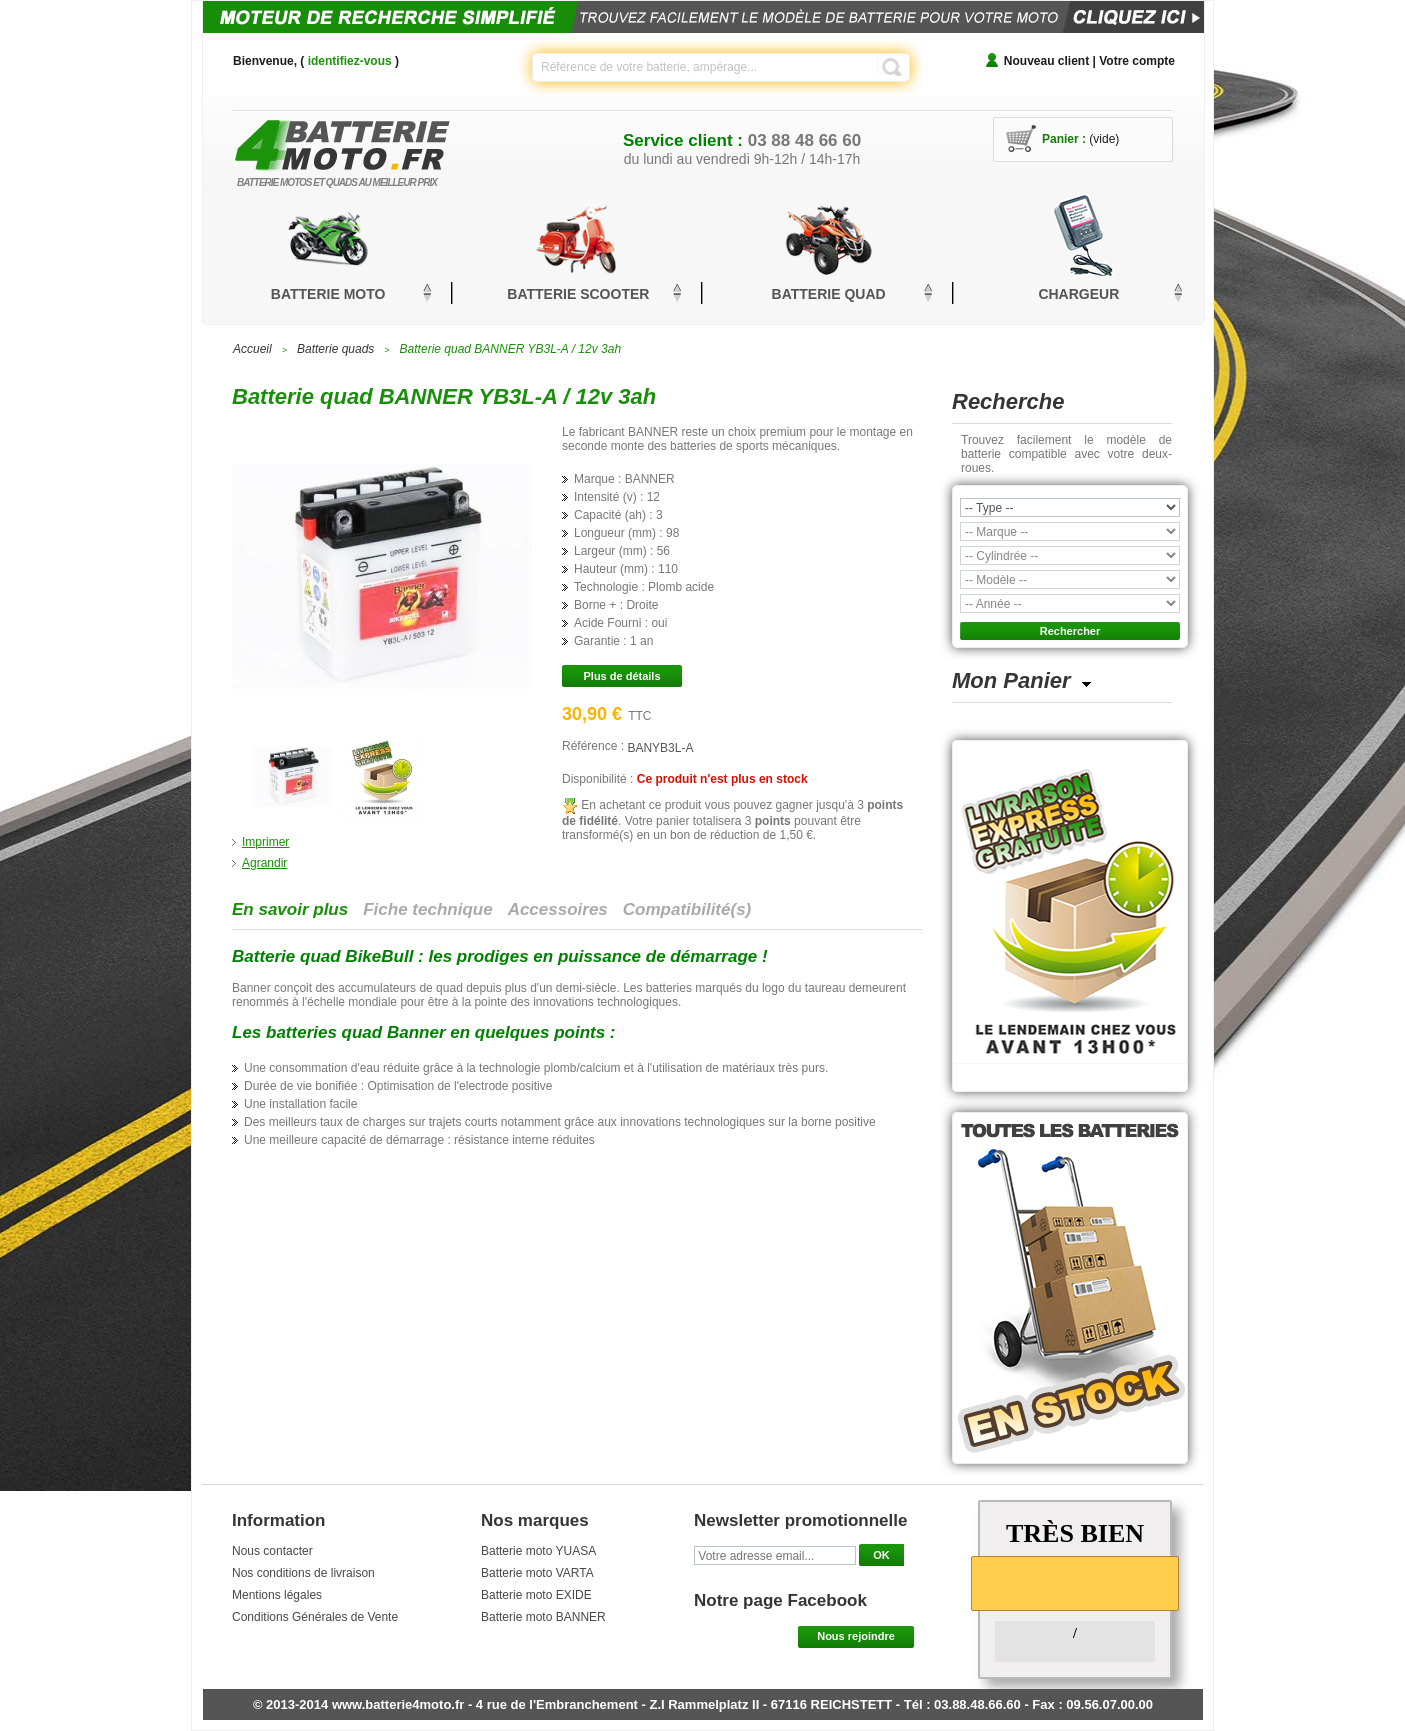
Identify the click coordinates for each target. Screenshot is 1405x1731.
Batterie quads (335, 349)
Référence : (594, 746)
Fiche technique (427, 909)
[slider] (1075, 1582)
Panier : (1064, 139)
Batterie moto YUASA (538, 1551)
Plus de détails (621, 676)
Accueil (252, 349)
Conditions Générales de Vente (315, 1617)
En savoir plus (290, 909)
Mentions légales (277, 1595)
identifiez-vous (350, 61)
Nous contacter (272, 1551)
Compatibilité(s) (687, 909)
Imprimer (265, 842)
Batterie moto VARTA (537, 1573)
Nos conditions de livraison (303, 1573)
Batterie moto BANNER (543, 1617)
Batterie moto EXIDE (536, 1595)
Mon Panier (1011, 680)
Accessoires (558, 909)
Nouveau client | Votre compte (1089, 61)
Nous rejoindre (856, 1636)
